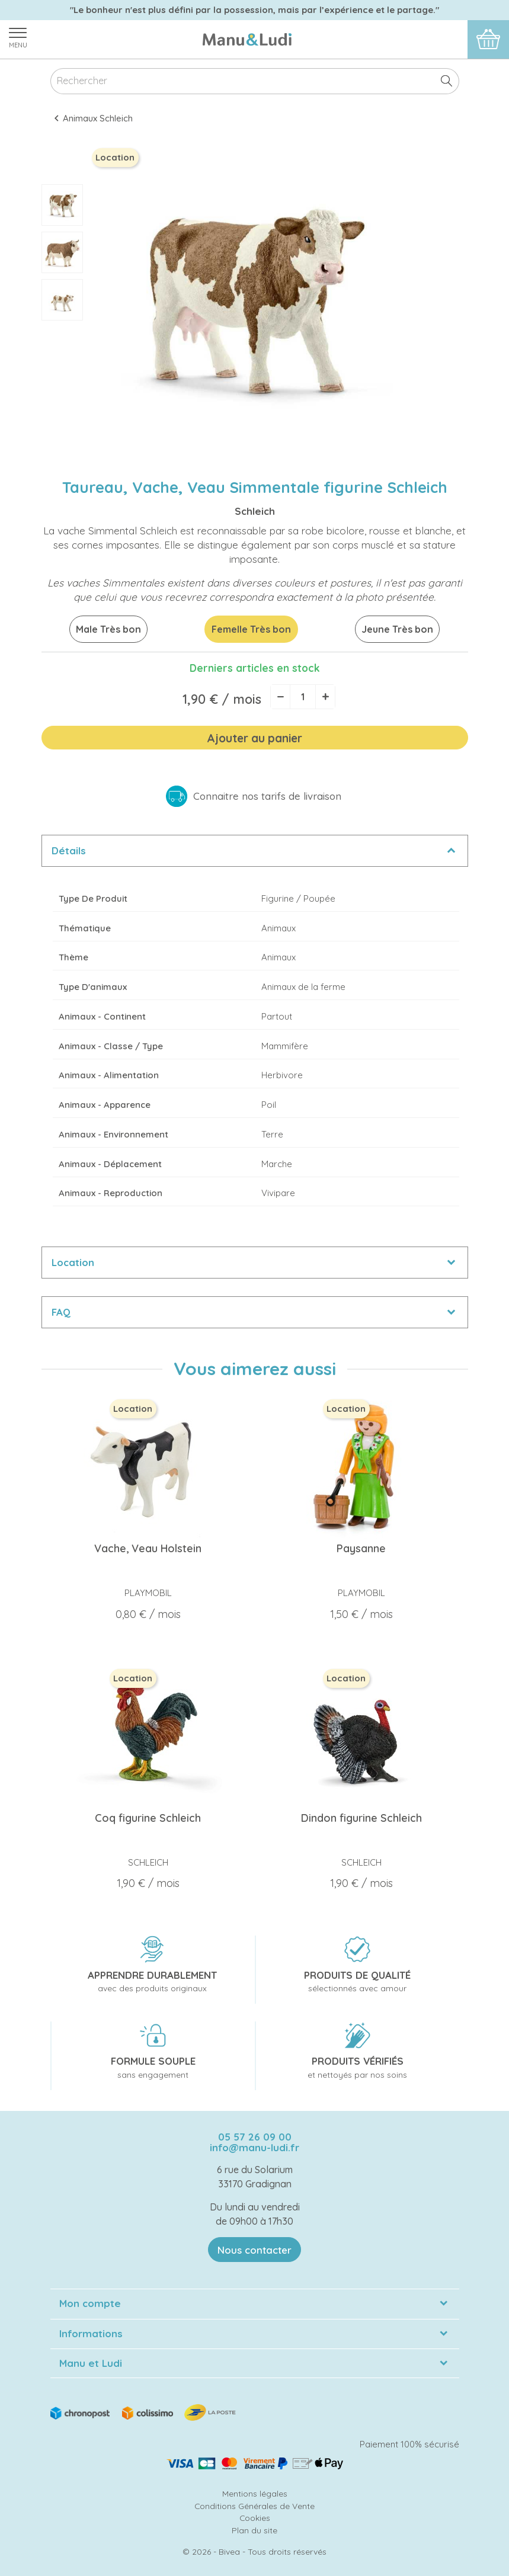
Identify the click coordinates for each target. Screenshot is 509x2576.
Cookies (254, 2518)
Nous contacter (254, 2250)
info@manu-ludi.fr (254, 2147)
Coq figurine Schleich (148, 1818)
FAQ (61, 1312)
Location (73, 1262)
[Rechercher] (254, 81)
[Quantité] (302, 697)
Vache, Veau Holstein (147, 1548)
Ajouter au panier (254, 738)
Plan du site (254, 2530)
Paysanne (361, 1548)
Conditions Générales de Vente (254, 2506)
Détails (69, 850)
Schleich (255, 511)
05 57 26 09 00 (255, 2136)
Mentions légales (254, 2493)
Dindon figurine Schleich (361, 1818)
